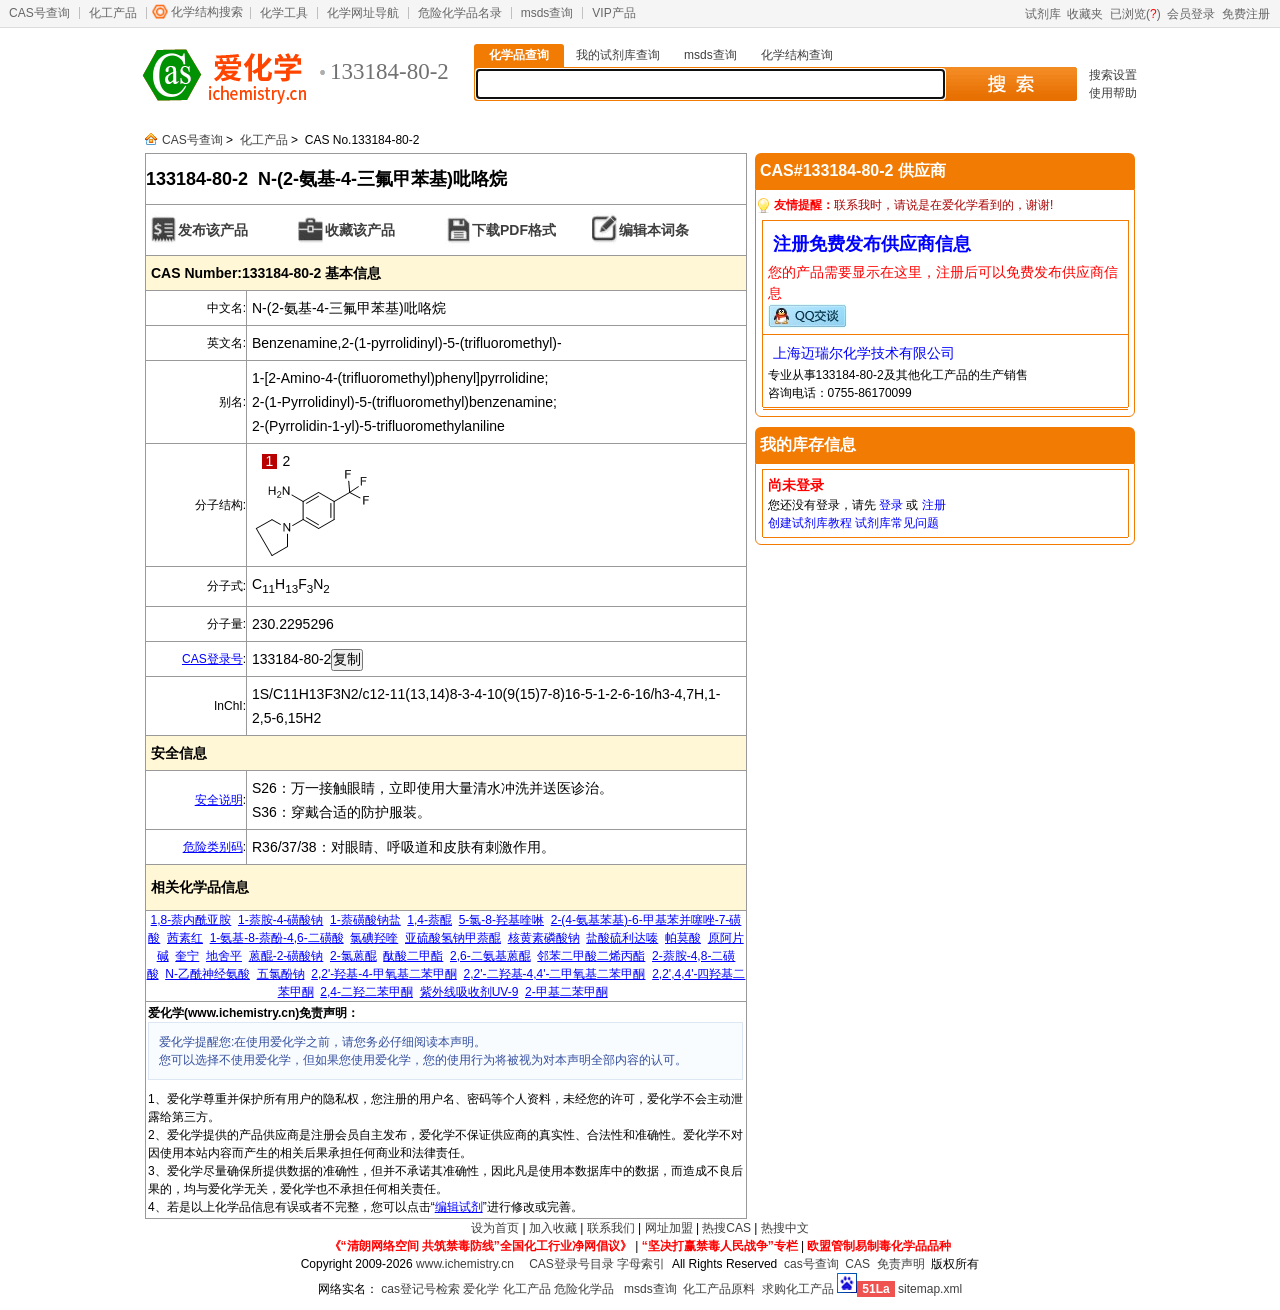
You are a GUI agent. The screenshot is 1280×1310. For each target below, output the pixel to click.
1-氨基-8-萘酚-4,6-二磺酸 (277, 938)
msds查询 (547, 13)
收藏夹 (1085, 14)
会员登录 (1191, 14)
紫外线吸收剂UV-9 (469, 992)
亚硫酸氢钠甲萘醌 (453, 938)
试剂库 (1043, 14)
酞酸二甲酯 (413, 956)
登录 (891, 505)
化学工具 (284, 13)
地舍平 (224, 956)
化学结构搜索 (207, 12)
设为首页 (495, 1228)
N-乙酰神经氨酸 (207, 974)
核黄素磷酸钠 (544, 938)
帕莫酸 (683, 938)
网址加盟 (669, 1228)
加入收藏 (553, 1228)
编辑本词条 (654, 230)
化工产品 (113, 13)
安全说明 (219, 800)
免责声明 (901, 1264)
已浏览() (1135, 14)
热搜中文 (785, 1228)
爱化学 (481, 1289)
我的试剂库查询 (618, 55)
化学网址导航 (363, 13)
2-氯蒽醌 (353, 956)
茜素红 (185, 938)
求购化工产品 (798, 1289)
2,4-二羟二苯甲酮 (366, 992)
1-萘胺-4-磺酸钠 (280, 920)
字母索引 (641, 1264)
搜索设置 (1113, 75)
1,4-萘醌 (429, 920)
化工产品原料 (719, 1289)
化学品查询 (519, 55)
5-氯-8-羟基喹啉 (501, 920)
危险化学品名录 (460, 13)
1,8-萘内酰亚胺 (191, 920)
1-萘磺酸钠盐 (365, 920)
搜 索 (1010, 84)
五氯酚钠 (281, 974)
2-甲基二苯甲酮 (566, 992)
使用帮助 (1113, 93)
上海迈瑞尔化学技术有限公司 (864, 353)
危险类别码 (213, 847)
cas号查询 (811, 1264)
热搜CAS (726, 1228)
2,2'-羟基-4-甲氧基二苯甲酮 (384, 974)
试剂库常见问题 (897, 523)
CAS (857, 1264)
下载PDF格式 (514, 230)
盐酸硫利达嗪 (622, 938)
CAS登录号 (212, 659)
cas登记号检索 (420, 1289)
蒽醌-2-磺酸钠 (286, 956)
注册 (934, 505)
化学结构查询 (797, 55)
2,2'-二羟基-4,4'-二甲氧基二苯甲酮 (555, 974)
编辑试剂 (459, 1207)
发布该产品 (213, 230)
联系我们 (611, 1228)
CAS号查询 (39, 13)
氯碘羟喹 (374, 938)
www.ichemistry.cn (465, 1264)
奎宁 (187, 956)
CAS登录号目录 (571, 1264)
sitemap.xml (930, 1289)
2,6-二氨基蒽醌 (490, 956)
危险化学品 (584, 1289)
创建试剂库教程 (810, 523)
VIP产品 (613, 13)
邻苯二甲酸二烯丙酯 (591, 956)
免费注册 (1246, 14)
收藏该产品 (360, 230)
